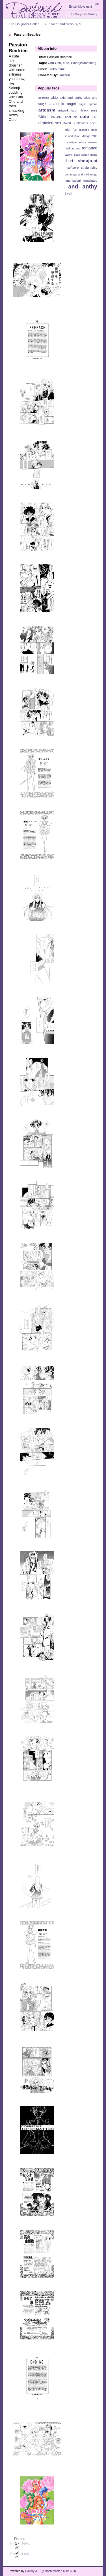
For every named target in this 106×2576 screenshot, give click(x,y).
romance (89, 148)
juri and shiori (72, 136)
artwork (63, 110)
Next (26, 2541)
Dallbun (64, 75)
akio (54, 98)
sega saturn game (85, 154)
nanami (92, 142)
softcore (73, 167)
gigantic (84, 129)
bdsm (75, 110)
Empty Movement (80, 6)
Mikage (85, 136)
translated (90, 180)
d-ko (94, 117)
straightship (89, 167)
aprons (93, 104)
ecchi (93, 123)
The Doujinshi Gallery (83, 14)
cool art (71, 117)
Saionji (68, 154)
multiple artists (76, 142)
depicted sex (49, 123)
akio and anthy (71, 97)
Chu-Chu (54, 63)
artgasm (46, 110)
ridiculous (72, 148)
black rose (89, 110)
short (68, 160)
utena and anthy (73, 186)
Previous (17, 2551)
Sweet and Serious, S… (67, 24)
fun (75, 129)
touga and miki (79, 174)
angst (82, 104)
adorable (43, 97)
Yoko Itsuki (57, 69)
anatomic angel (62, 104)
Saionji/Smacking (83, 63)
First (13, 2541)
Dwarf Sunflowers (75, 123)
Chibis (43, 117)
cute (66, 63)
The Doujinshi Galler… (25, 24)
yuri (69, 193)
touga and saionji (68, 180)
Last (25, 2551)
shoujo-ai (87, 160)
